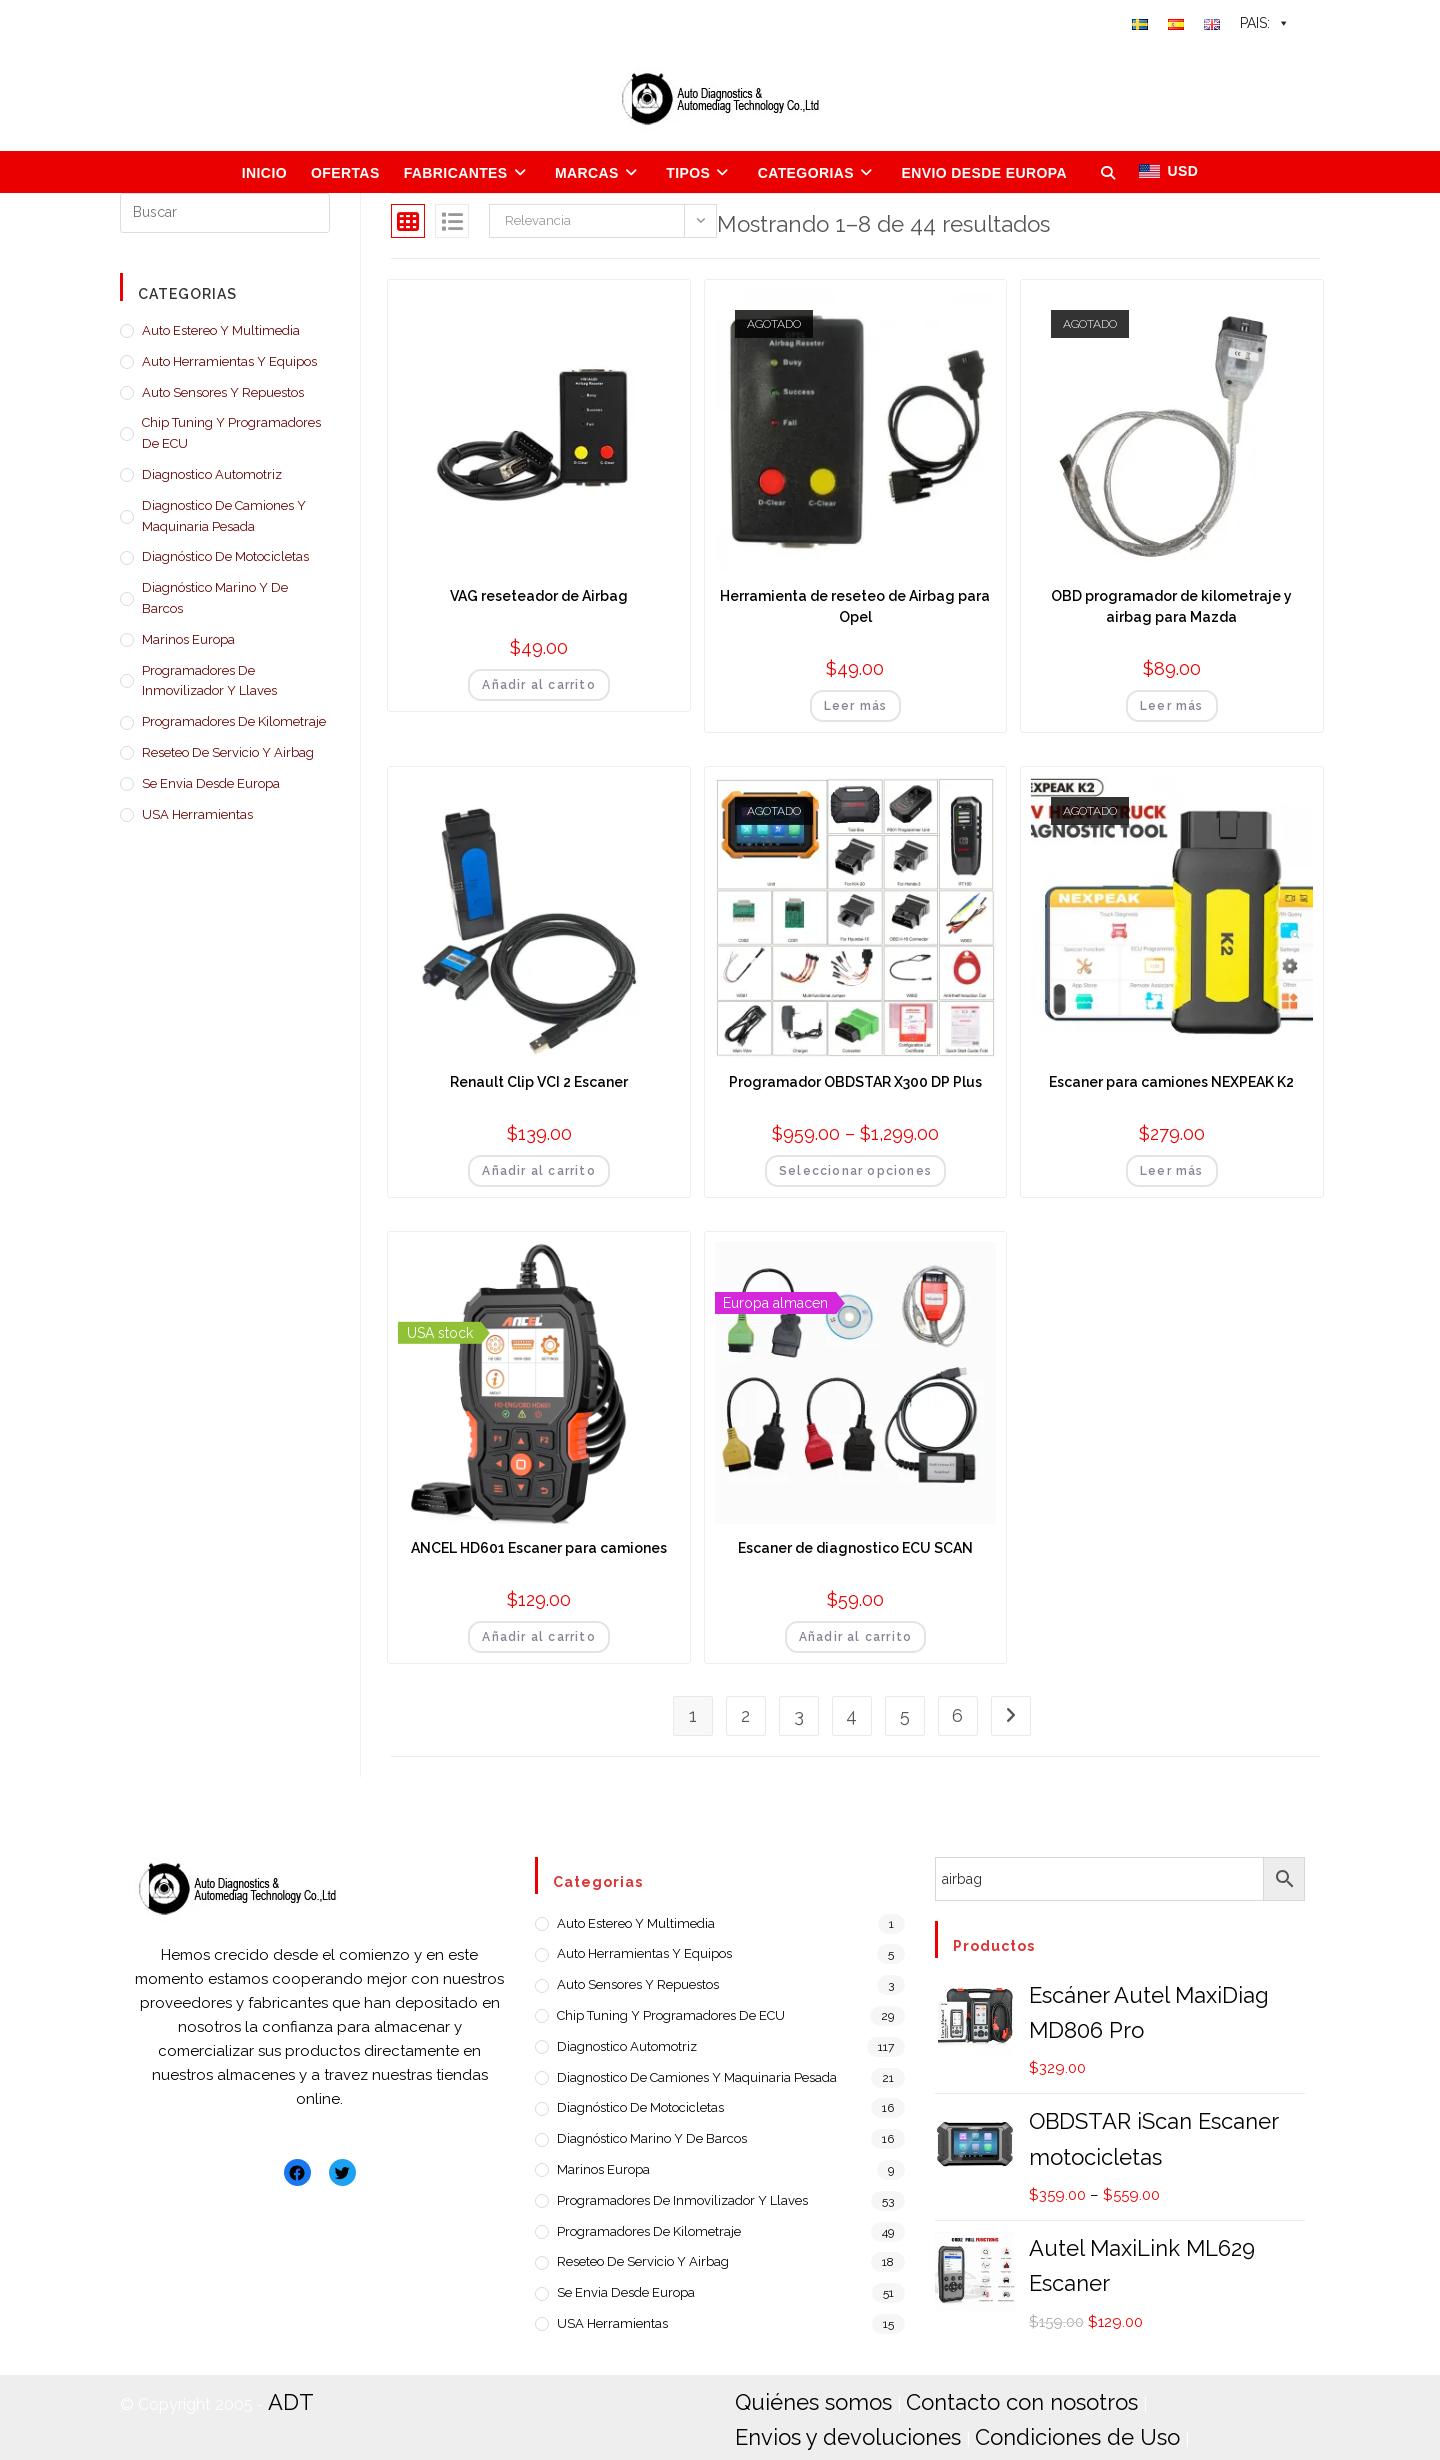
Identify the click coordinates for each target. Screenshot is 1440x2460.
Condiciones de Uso (820, 2427)
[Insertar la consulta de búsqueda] (225, 213)
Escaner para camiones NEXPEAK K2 (1171, 1082)
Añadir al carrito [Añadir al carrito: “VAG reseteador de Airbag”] (538, 685)
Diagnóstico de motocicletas (225, 556)
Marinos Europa (188, 639)
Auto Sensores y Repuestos (223, 392)
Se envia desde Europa (211, 783)
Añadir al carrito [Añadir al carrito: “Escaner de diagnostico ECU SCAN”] (855, 1637)
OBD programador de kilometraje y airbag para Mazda (1171, 606)
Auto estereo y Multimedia (221, 330)
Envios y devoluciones (1186, 2398)
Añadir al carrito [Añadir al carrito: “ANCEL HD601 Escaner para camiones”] (538, 1637)
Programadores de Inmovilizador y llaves (209, 681)
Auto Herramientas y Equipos (229, 361)
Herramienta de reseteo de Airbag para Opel (855, 606)
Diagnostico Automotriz (212, 474)
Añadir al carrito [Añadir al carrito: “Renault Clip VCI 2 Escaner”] (538, 1171)
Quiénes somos (800, 2398)
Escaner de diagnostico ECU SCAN (855, 1548)
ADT (286, 2398)
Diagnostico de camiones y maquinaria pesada (224, 516)
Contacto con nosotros (978, 2398)
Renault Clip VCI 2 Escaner (539, 1082)
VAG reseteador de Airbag (539, 596)
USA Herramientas (197, 814)
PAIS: (1265, 23)
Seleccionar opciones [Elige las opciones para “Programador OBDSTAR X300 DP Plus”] (855, 1171)
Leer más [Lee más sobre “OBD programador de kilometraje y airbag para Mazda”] (1172, 706)
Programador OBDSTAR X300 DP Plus (855, 1082)
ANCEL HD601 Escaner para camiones (539, 1548)
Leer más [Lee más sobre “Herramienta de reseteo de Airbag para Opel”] (856, 706)
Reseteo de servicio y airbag (228, 752)
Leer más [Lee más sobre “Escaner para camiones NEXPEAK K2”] (1172, 1171)
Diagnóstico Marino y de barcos (215, 598)
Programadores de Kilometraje (234, 721)
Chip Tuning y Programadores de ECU (231, 433)
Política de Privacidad (1012, 2427)
